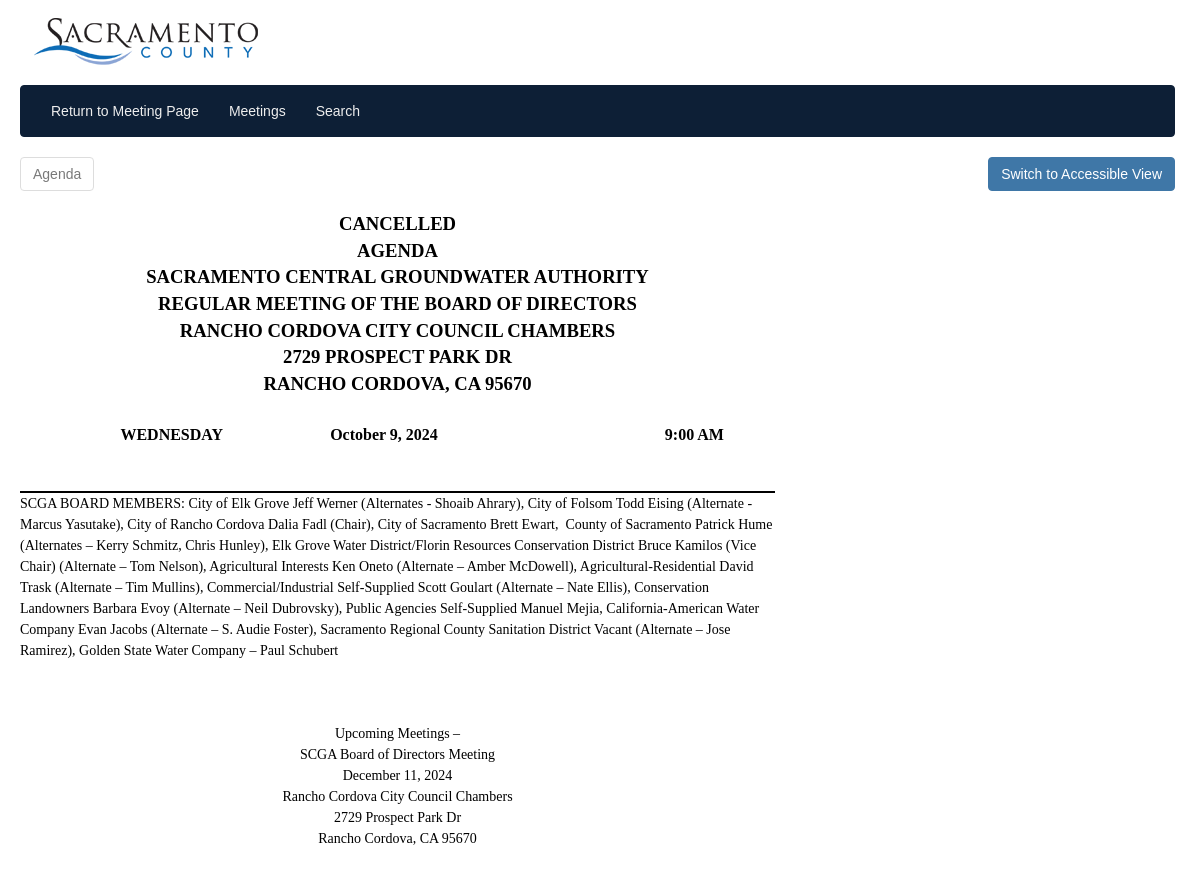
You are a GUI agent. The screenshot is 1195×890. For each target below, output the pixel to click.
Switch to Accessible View (1081, 174)
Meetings (257, 111)
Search (338, 111)
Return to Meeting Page (125, 111)
